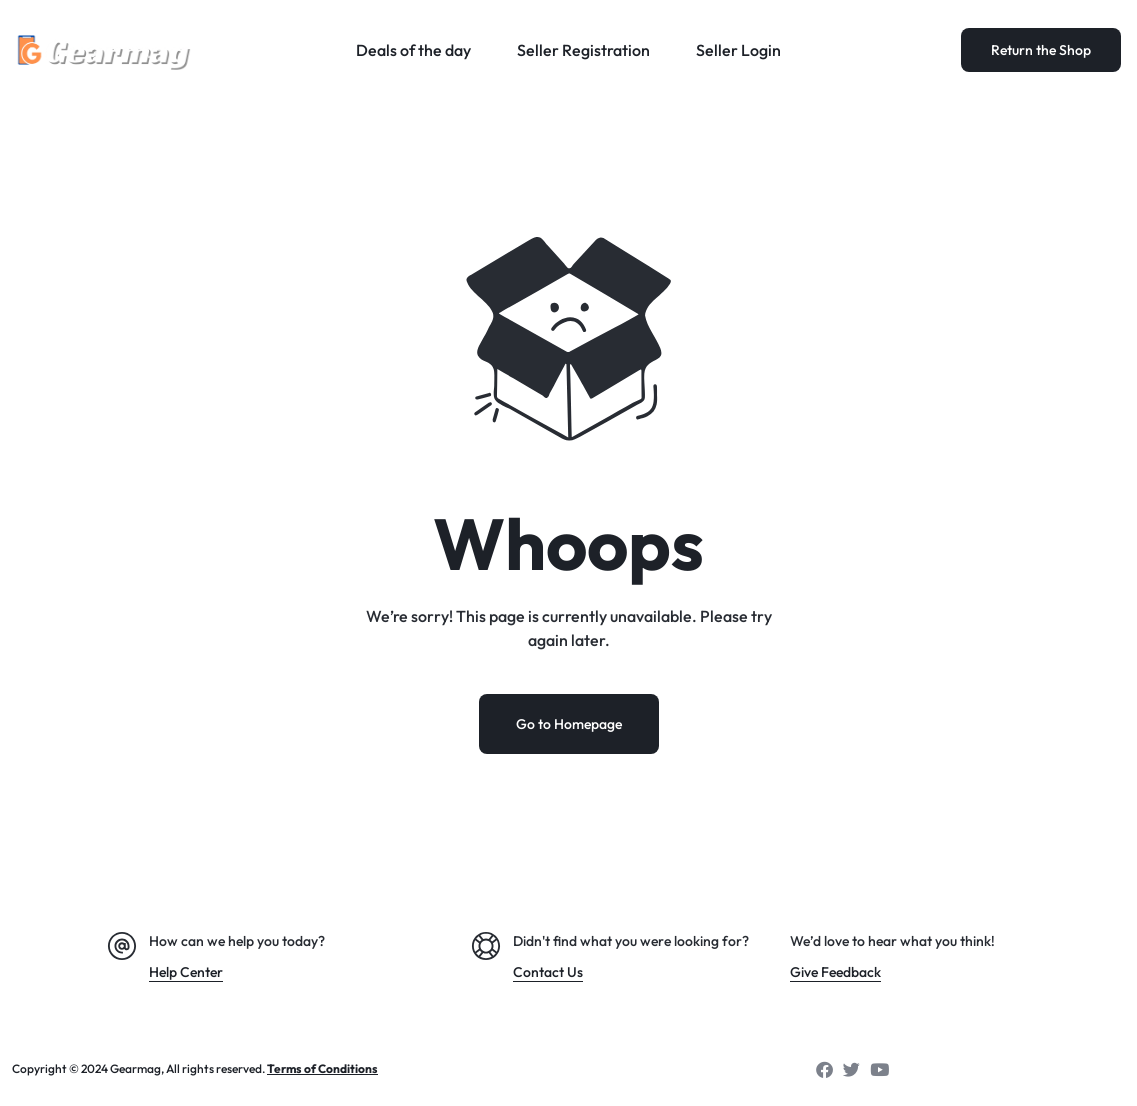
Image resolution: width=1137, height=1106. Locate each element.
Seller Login (738, 50)
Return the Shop (1041, 50)
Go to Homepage (569, 724)
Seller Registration (583, 50)
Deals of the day (413, 50)
